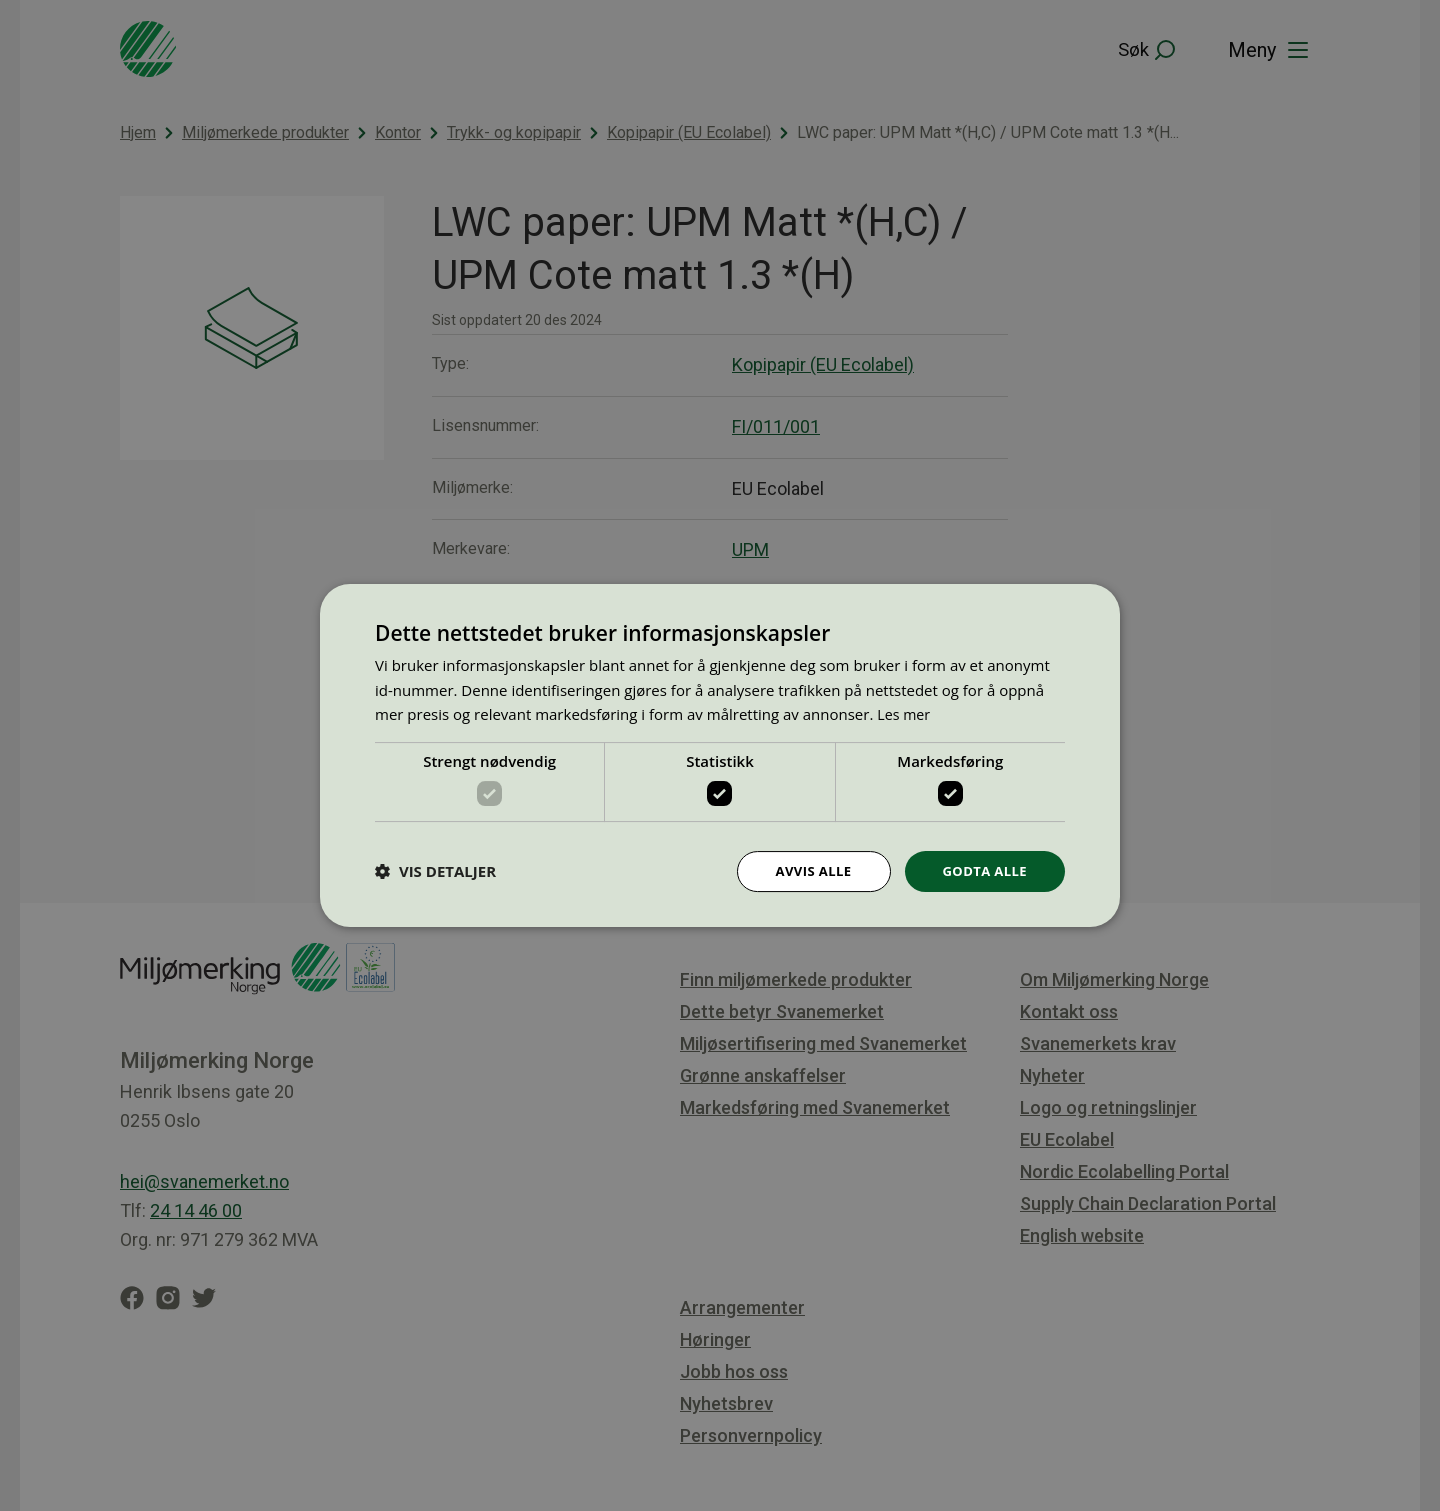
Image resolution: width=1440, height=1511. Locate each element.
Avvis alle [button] (804, 870)
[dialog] (720, 755)
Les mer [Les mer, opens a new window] (905, 713)
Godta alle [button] (982, 870)
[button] (435, 872)
